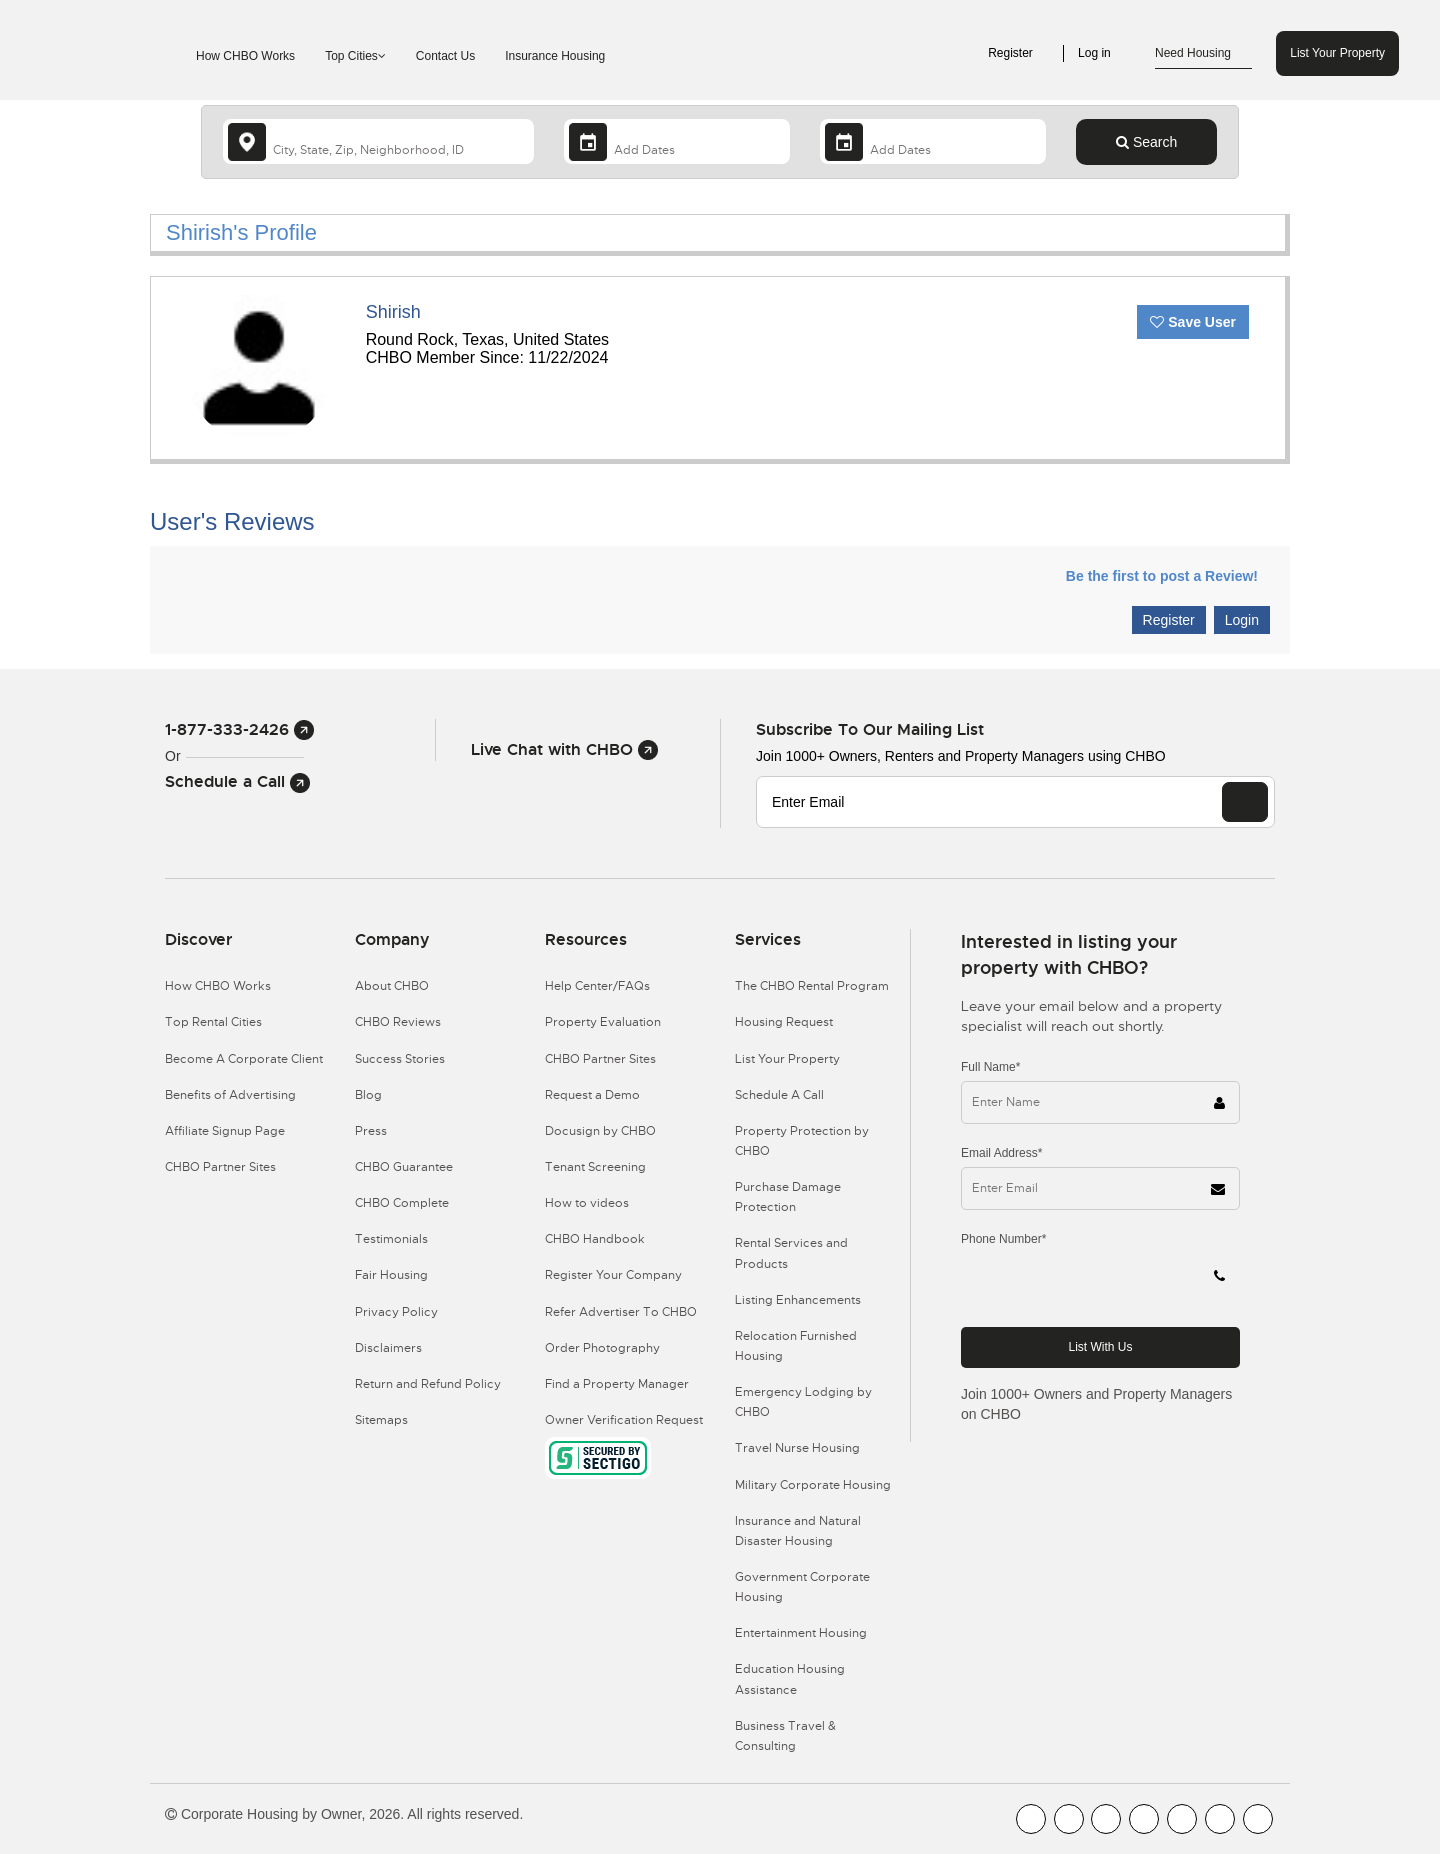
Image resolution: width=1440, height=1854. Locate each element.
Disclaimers (388, 1348)
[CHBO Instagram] (1144, 1819)
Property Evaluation (603, 1022)
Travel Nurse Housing (797, 1448)
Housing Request (784, 1022)
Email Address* (1001, 1153)
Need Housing (1203, 54)
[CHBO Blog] (1106, 1819)
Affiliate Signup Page (225, 1131)
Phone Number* (1003, 1239)
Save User (1193, 322)
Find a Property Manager (617, 1384)
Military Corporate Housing (813, 1485)
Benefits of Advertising (230, 1095)
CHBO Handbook (595, 1239)
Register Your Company (613, 1275)
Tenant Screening (595, 1167)
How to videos (587, 1203)
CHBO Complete (402, 1203)
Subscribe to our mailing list (870, 729)
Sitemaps (381, 1420)
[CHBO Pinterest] (1220, 1819)
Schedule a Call (237, 781)
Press (371, 1131)
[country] (378, 141)
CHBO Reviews (398, 1022)
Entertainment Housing (801, 1633)
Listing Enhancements (798, 1300)
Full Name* (990, 1067)
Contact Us (445, 56)
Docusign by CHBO (600, 1131)
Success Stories (400, 1059)
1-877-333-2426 (239, 729)
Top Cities (355, 56)
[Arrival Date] (677, 141)
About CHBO (392, 986)
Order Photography (602, 1348)
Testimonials (391, 1239)
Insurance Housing (555, 56)
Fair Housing (391, 1275)
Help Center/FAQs (597, 986)
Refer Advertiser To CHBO (621, 1312)
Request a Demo (592, 1095)
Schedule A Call (779, 1095)
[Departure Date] (933, 141)
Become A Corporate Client (244, 1059)
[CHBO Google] (1258, 1819)
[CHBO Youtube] (1069, 1819)
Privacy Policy (396, 1312)
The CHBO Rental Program (812, 986)
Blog (368, 1095)
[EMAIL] (1245, 802)
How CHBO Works (245, 56)
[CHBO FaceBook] (1031, 1819)
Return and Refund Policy (428, 1384)
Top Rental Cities (213, 1022)
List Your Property (1337, 53)
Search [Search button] (1146, 142)
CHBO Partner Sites (220, 1167)
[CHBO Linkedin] (1182, 1819)
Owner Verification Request (624, 1420)
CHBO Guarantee (404, 1167)
